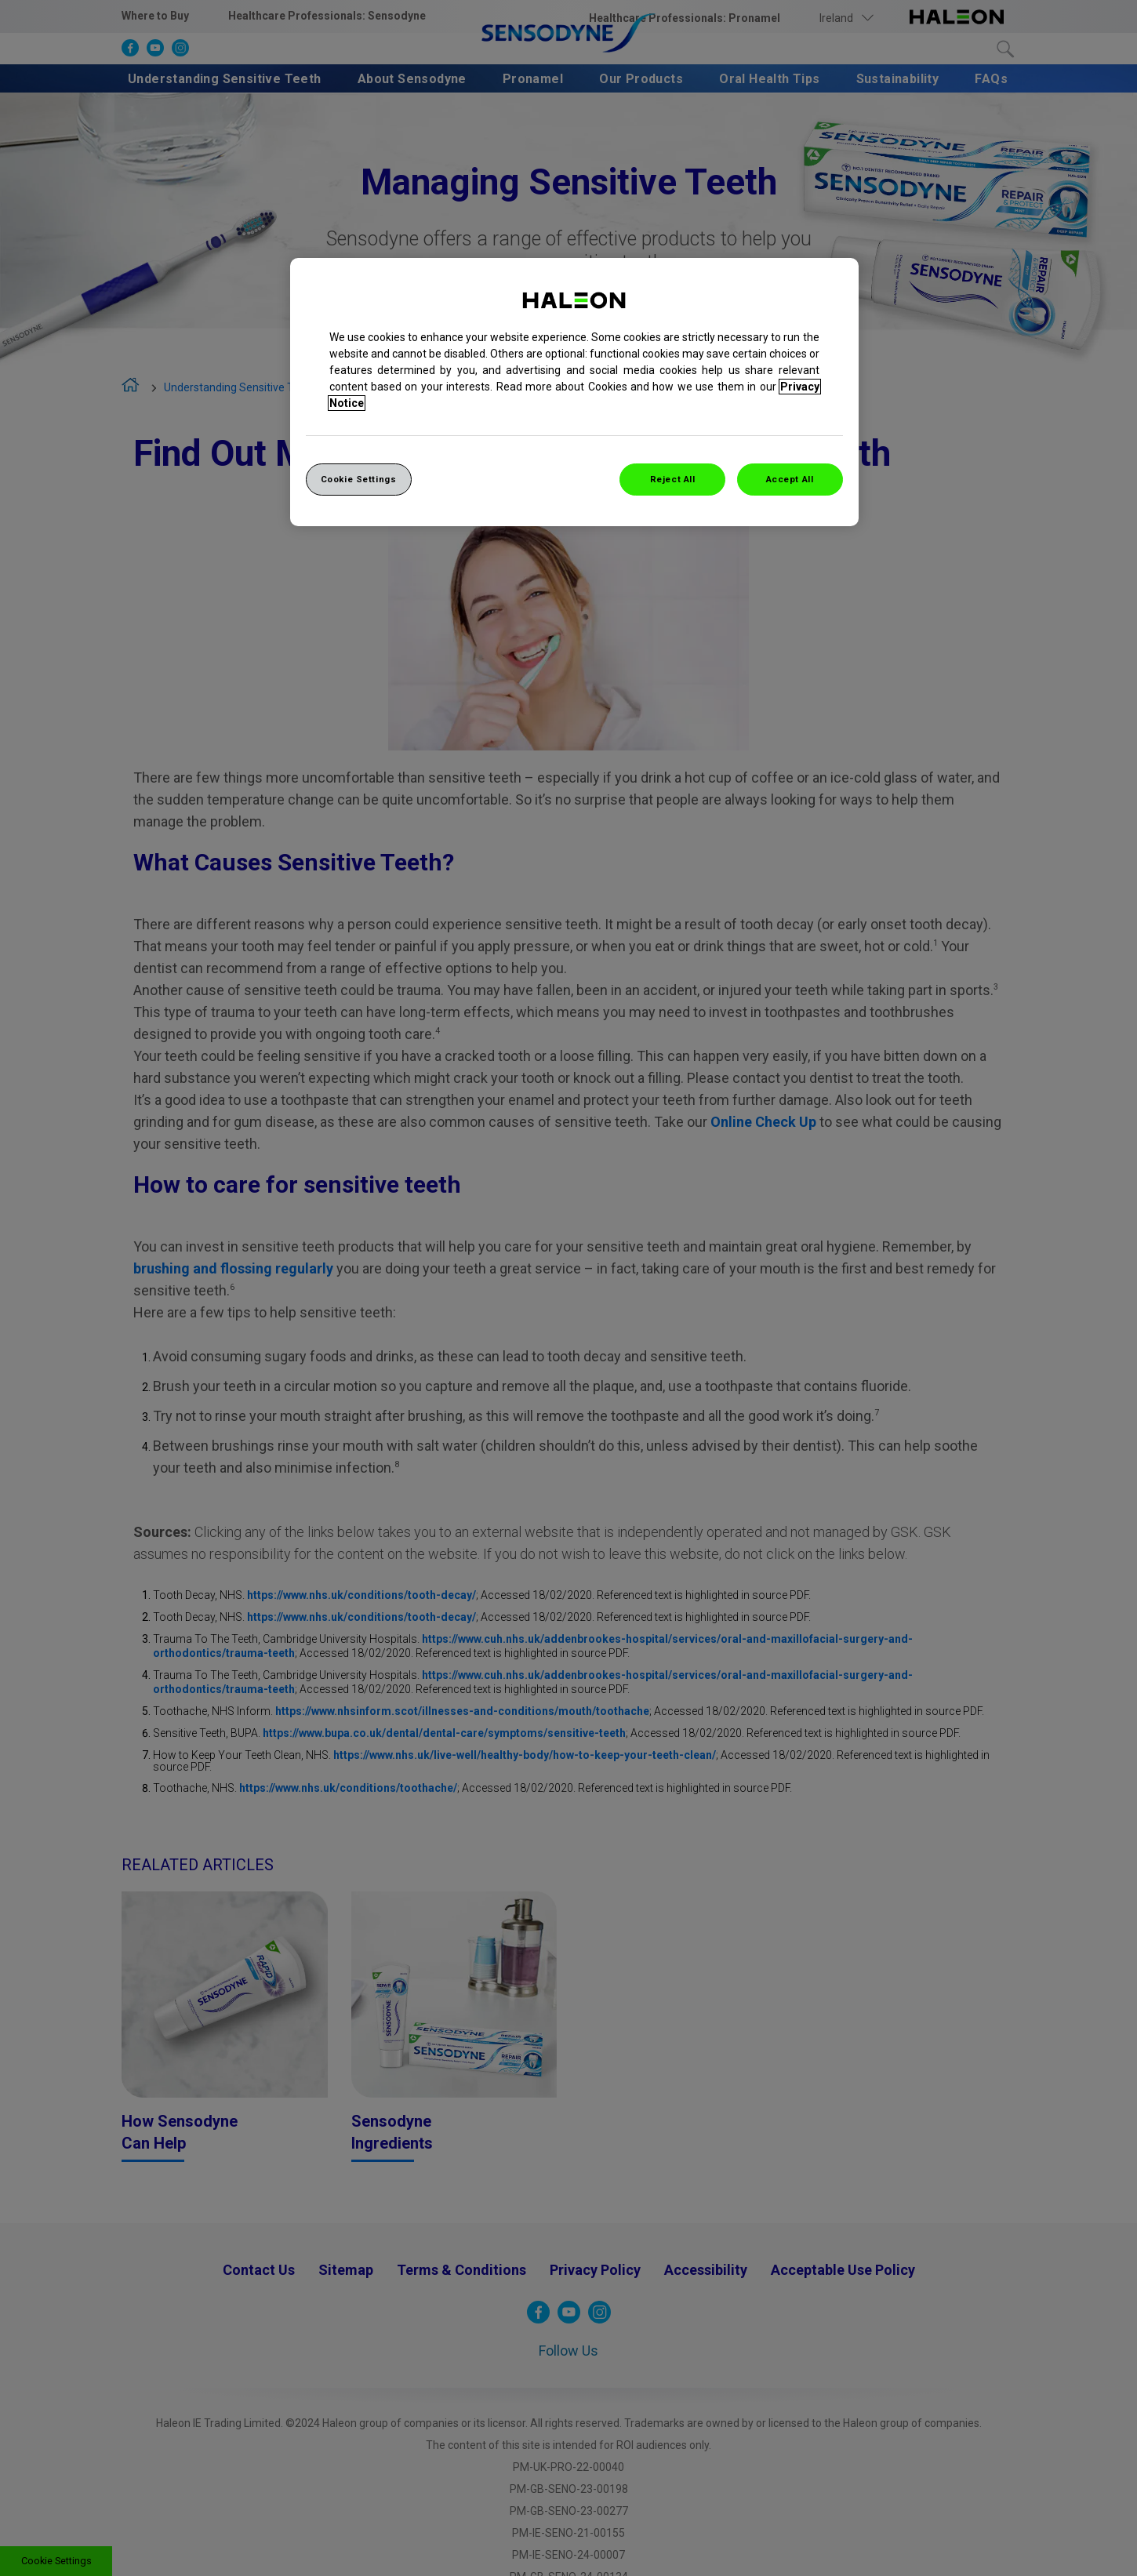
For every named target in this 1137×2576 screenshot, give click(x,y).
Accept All (790, 479)
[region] (574, 392)
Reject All (673, 479)
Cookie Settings (359, 479)
